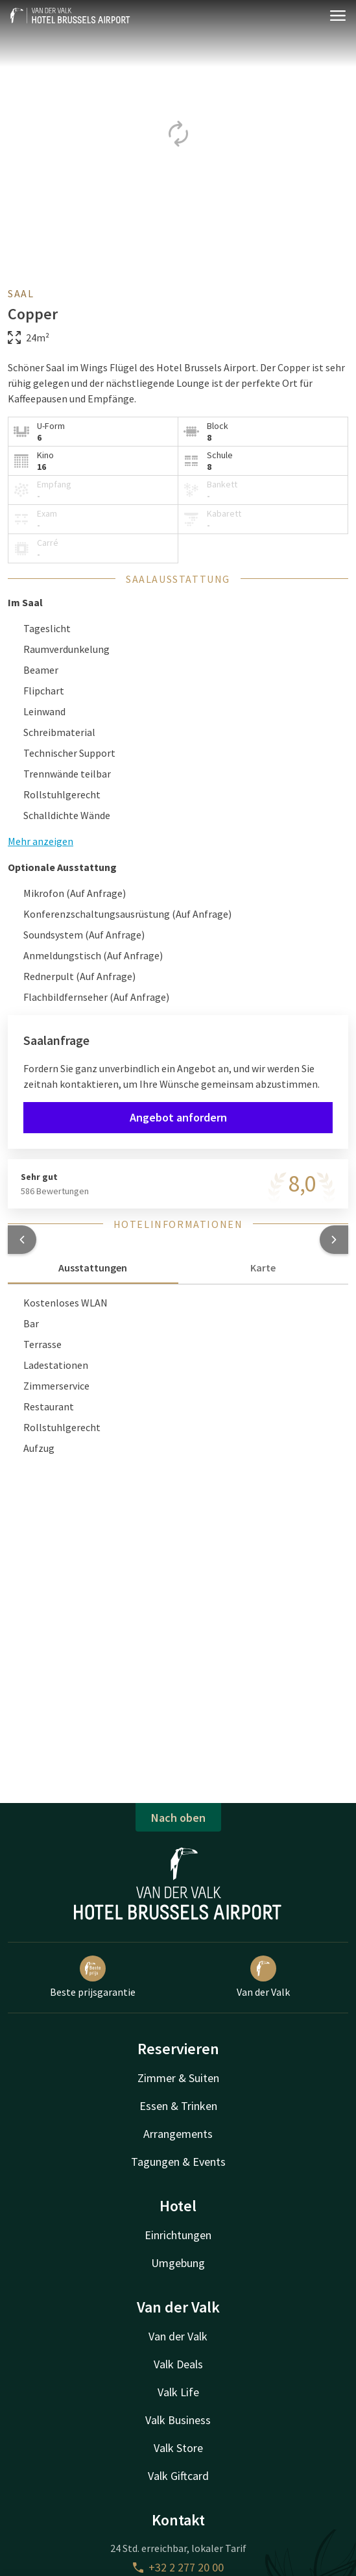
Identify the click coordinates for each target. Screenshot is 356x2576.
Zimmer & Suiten (178, 2077)
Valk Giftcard (178, 2475)
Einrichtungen (178, 2234)
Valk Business (178, 2419)
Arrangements (178, 2133)
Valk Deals (178, 2364)
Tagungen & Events (178, 2161)
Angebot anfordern (178, 1117)
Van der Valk (263, 1977)
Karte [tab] (263, 1267)
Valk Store (178, 2447)
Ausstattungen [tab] (92, 1267)
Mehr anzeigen (40, 841)
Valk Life (178, 2392)
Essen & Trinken (178, 2105)
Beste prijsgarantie (93, 1977)
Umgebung (178, 2262)
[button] (22, 1239)
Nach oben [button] (178, 1817)
